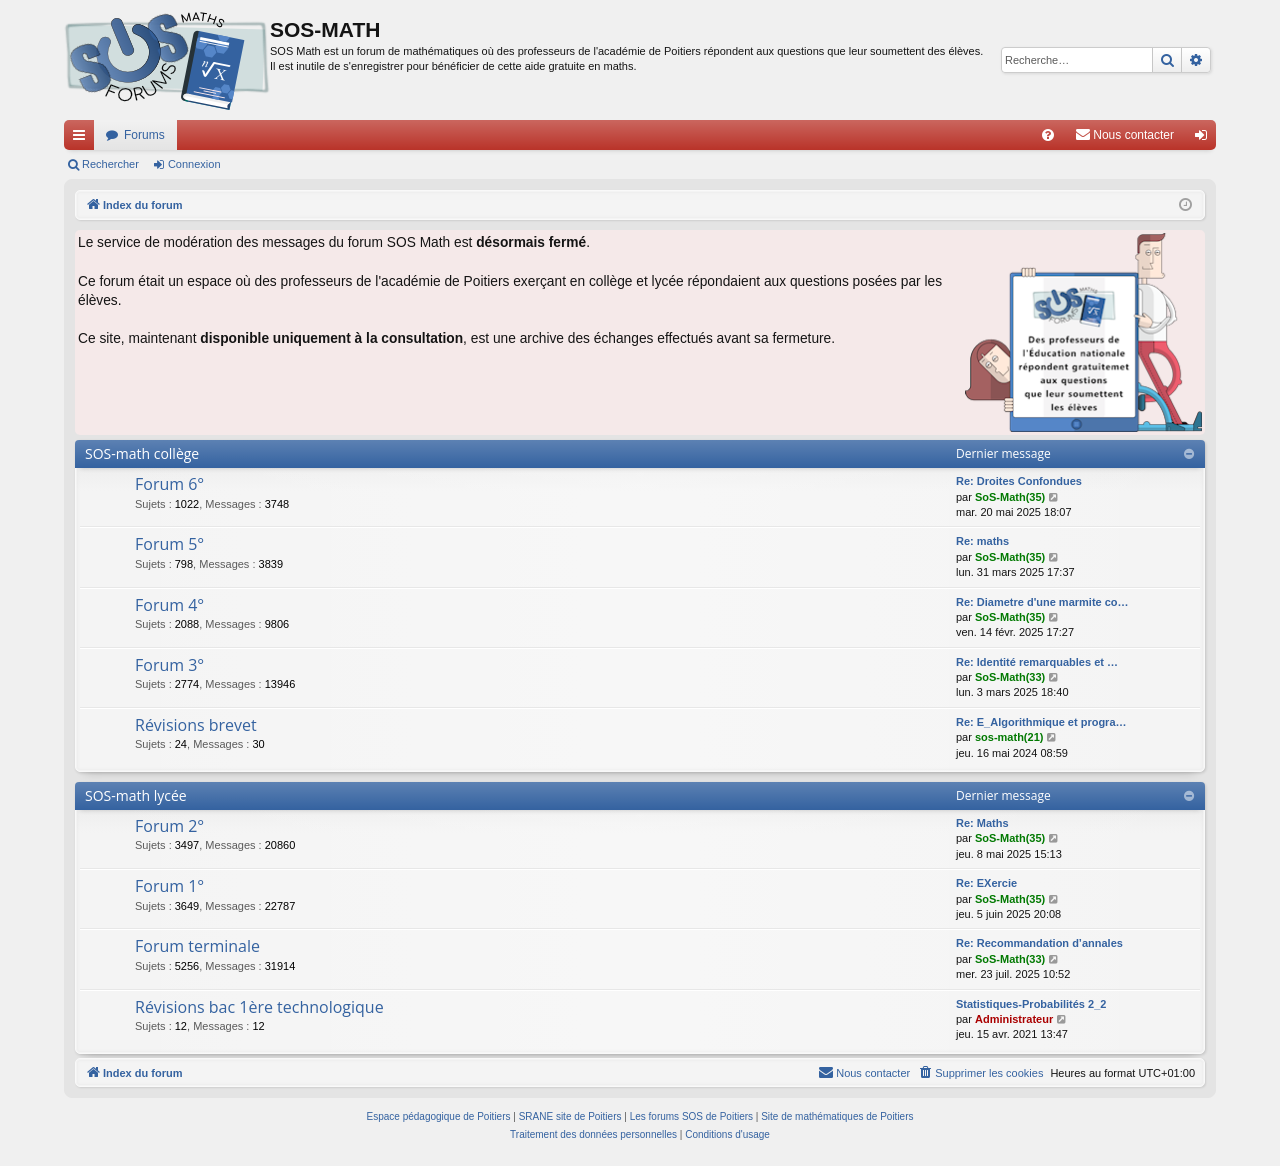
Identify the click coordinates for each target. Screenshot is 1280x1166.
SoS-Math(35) (1010, 497)
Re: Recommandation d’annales (1039, 943)
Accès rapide (83, 139)
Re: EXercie (986, 883)
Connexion (194, 164)
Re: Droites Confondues (1019, 481)
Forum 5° (169, 544)
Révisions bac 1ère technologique (259, 1007)
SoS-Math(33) (1010, 677)
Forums (144, 135)
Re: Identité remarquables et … (1037, 662)
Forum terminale (197, 946)
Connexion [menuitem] (1205, 139)
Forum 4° (169, 605)
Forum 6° (169, 484)
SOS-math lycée (136, 795)
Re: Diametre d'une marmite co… (1042, 602)
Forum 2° (169, 826)
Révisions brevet (196, 725)
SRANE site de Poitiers (570, 1116)
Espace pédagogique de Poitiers (439, 1116)
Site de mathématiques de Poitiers (837, 1116)
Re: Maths (982, 823)
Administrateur (1014, 1019)
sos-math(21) (1009, 737)
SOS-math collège (142, 453)
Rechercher (110, 164)
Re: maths (982, 541)
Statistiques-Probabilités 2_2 (1031, 1004)
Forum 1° (169, 886)
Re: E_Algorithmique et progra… (1041, 722)
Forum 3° (169, 665)
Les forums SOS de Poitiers (691, 1116)
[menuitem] (1048, 135)
